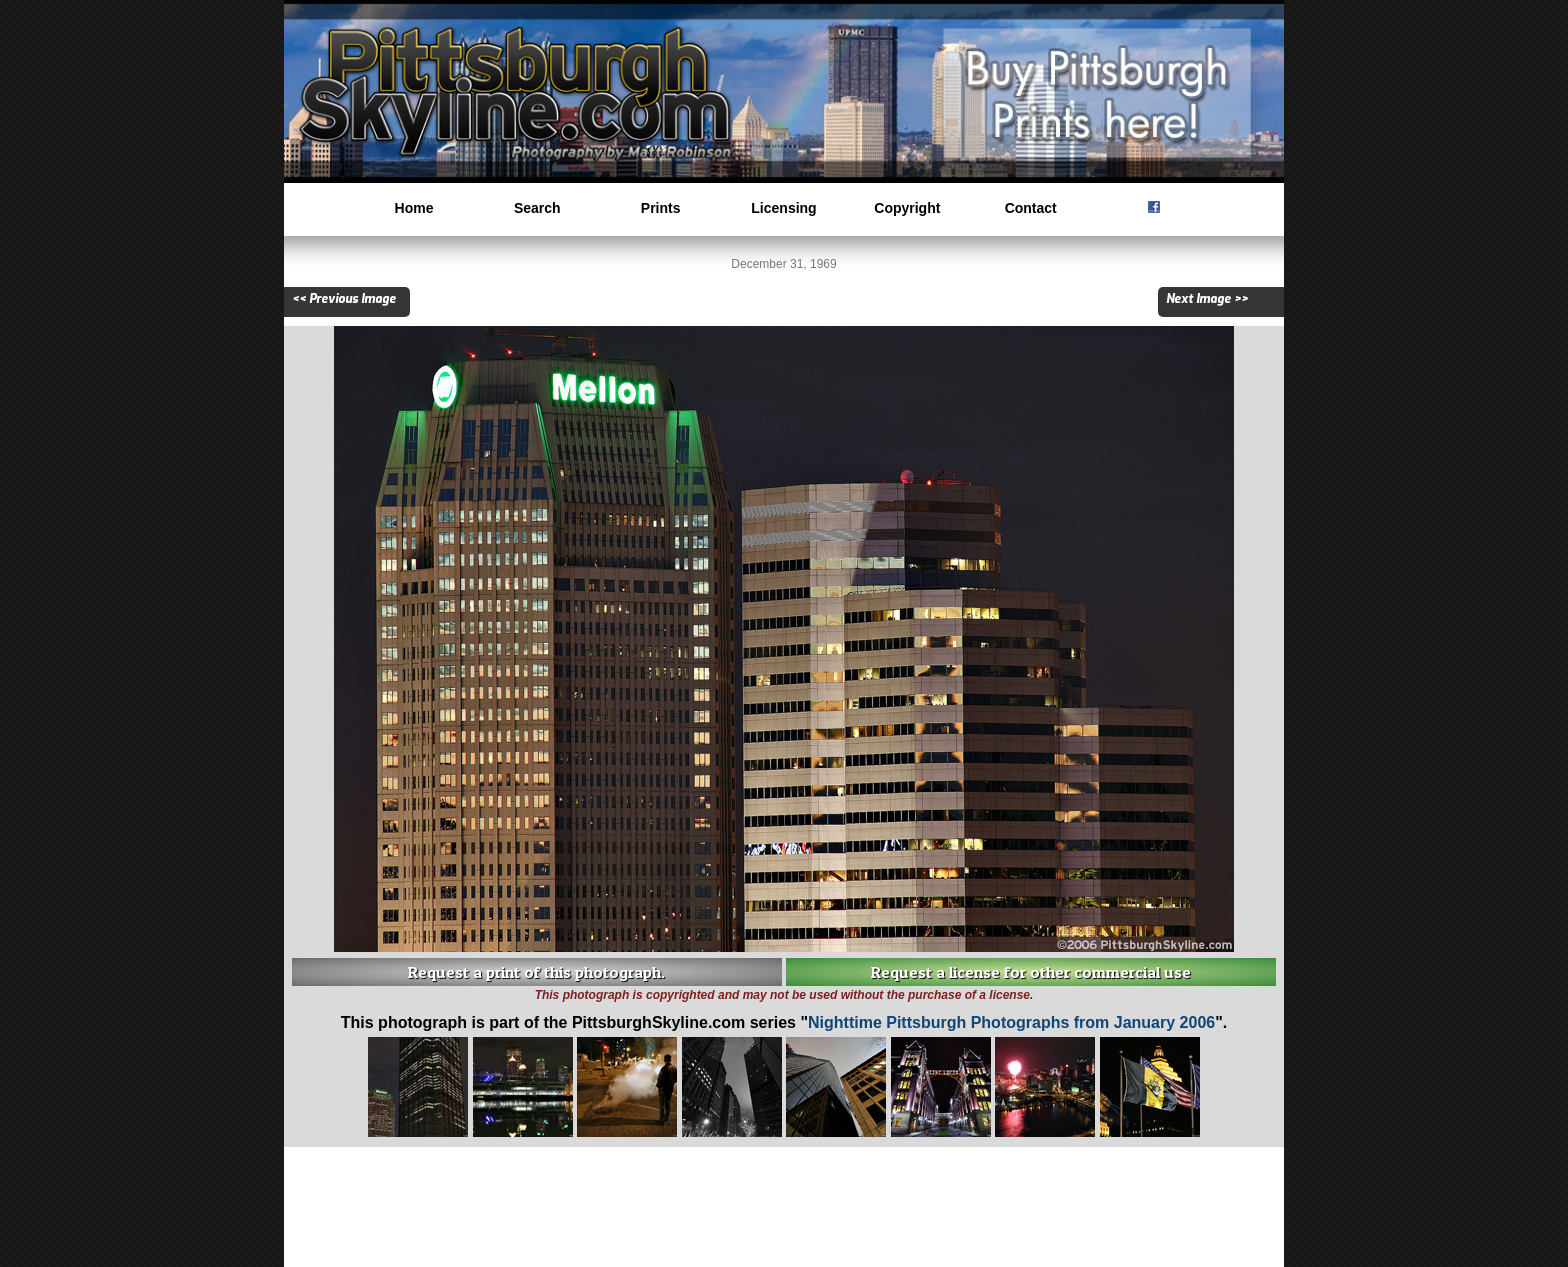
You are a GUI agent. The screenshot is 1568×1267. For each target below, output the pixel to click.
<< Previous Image (344, 299)
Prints (661, 208)
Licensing (783, 208)
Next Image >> (1207, 299)
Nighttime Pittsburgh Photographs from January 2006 (1011, 1022)
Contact (1031, 208)
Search (537, 208)
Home (414, 208)
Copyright (907, 208)
